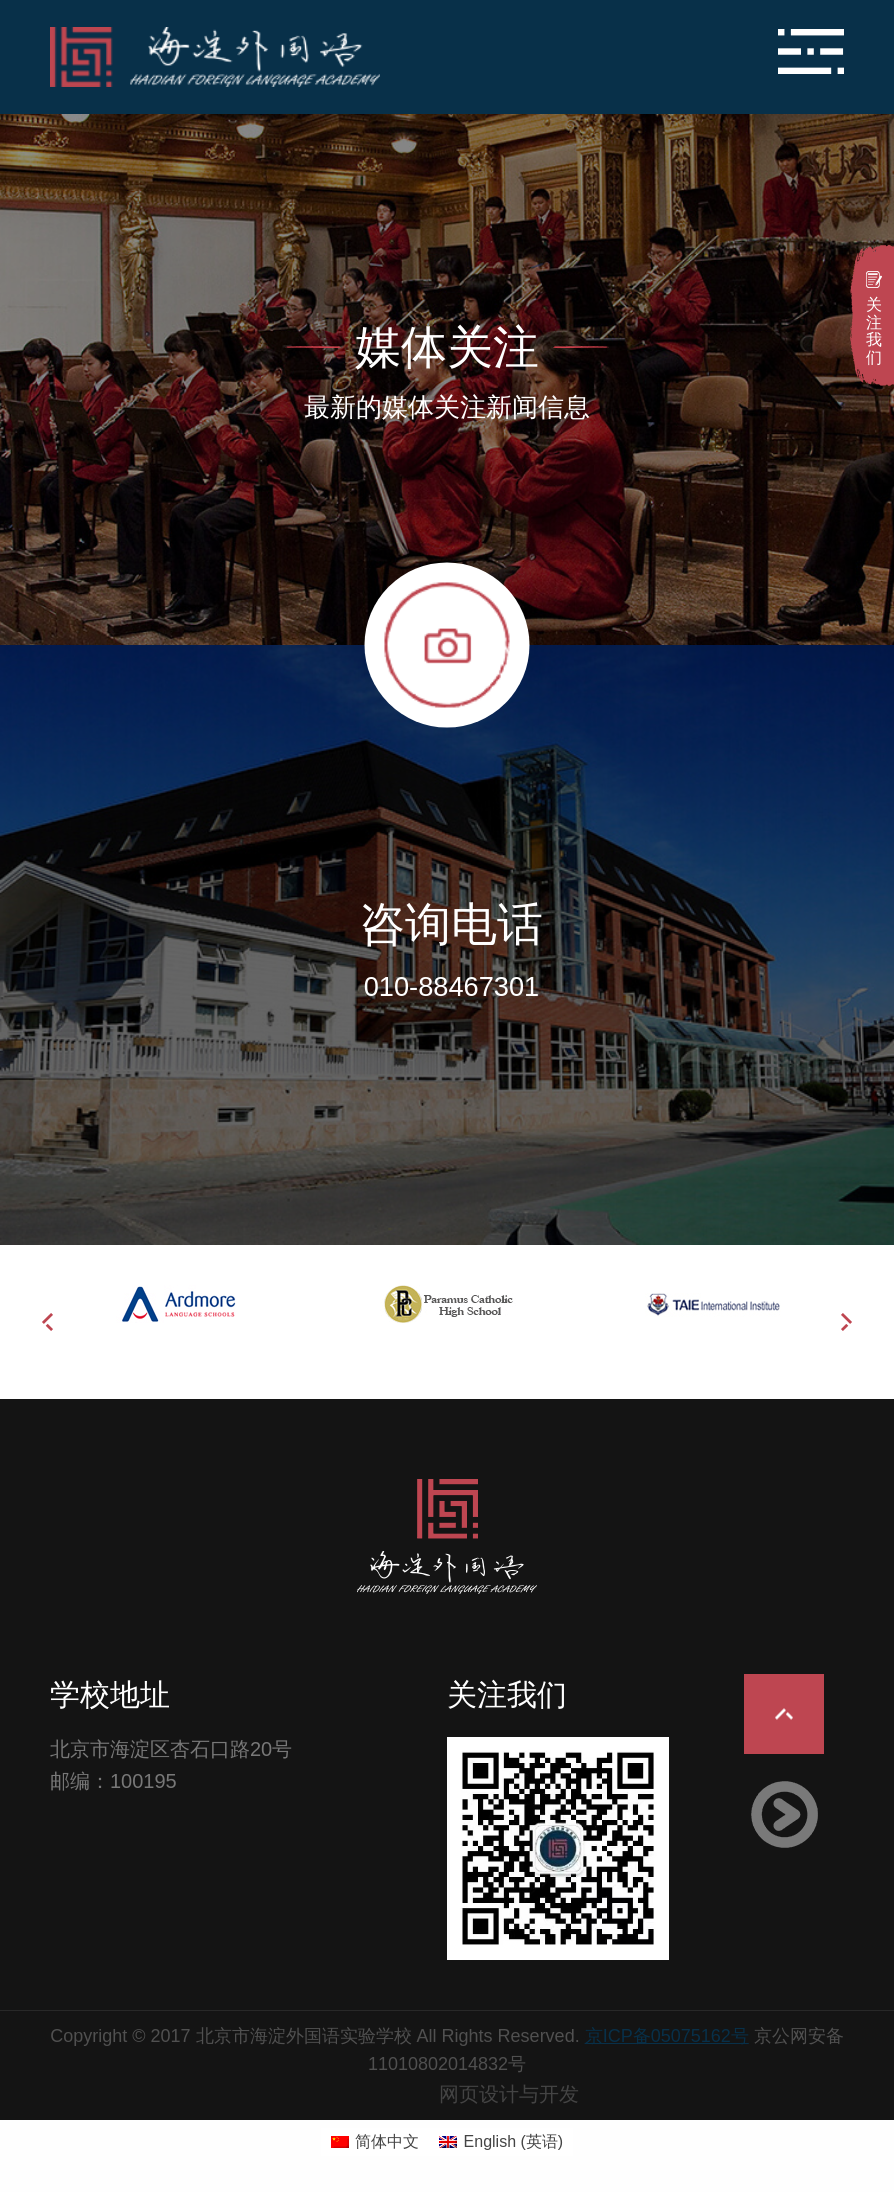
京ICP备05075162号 (667, 2036)
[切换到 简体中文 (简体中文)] (375, 2142)
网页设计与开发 (509, 2094)
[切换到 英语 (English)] (501, 2142)
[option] (182, 1304)
